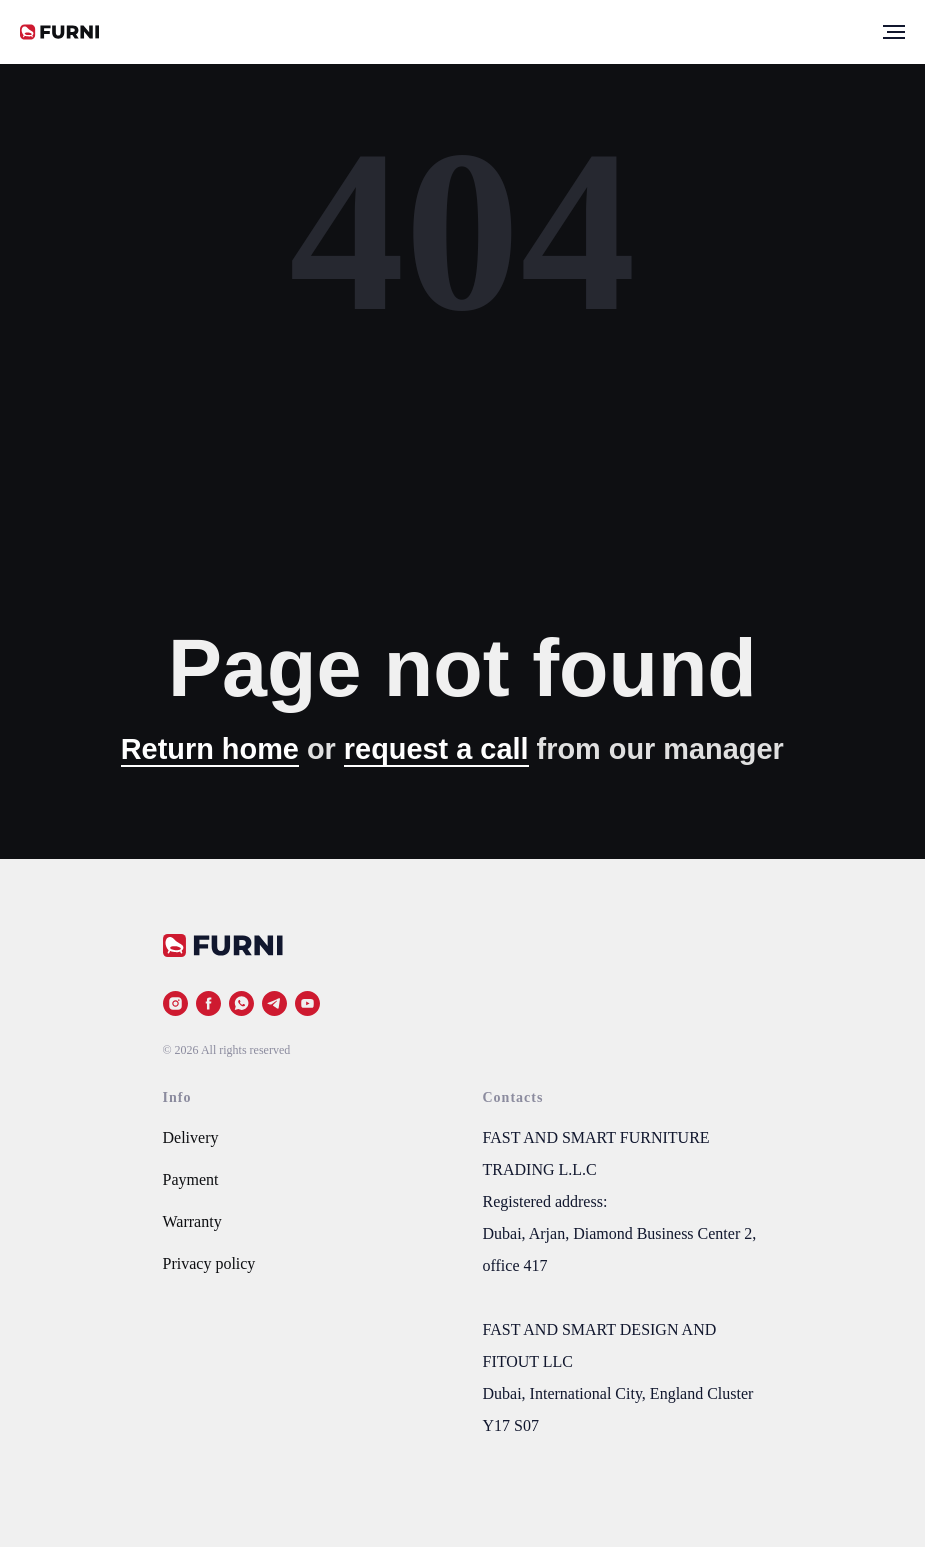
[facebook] (208, 1003)
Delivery (191, 1137)
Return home (210, 749)
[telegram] (274, 1003)
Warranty (192, 1221)
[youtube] (307, 1003)
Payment (191, 1179)
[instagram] (175, 1003)
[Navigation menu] (894, 32)
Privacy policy (209, 1263)
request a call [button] (436, 749)
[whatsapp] (241, 1003)
